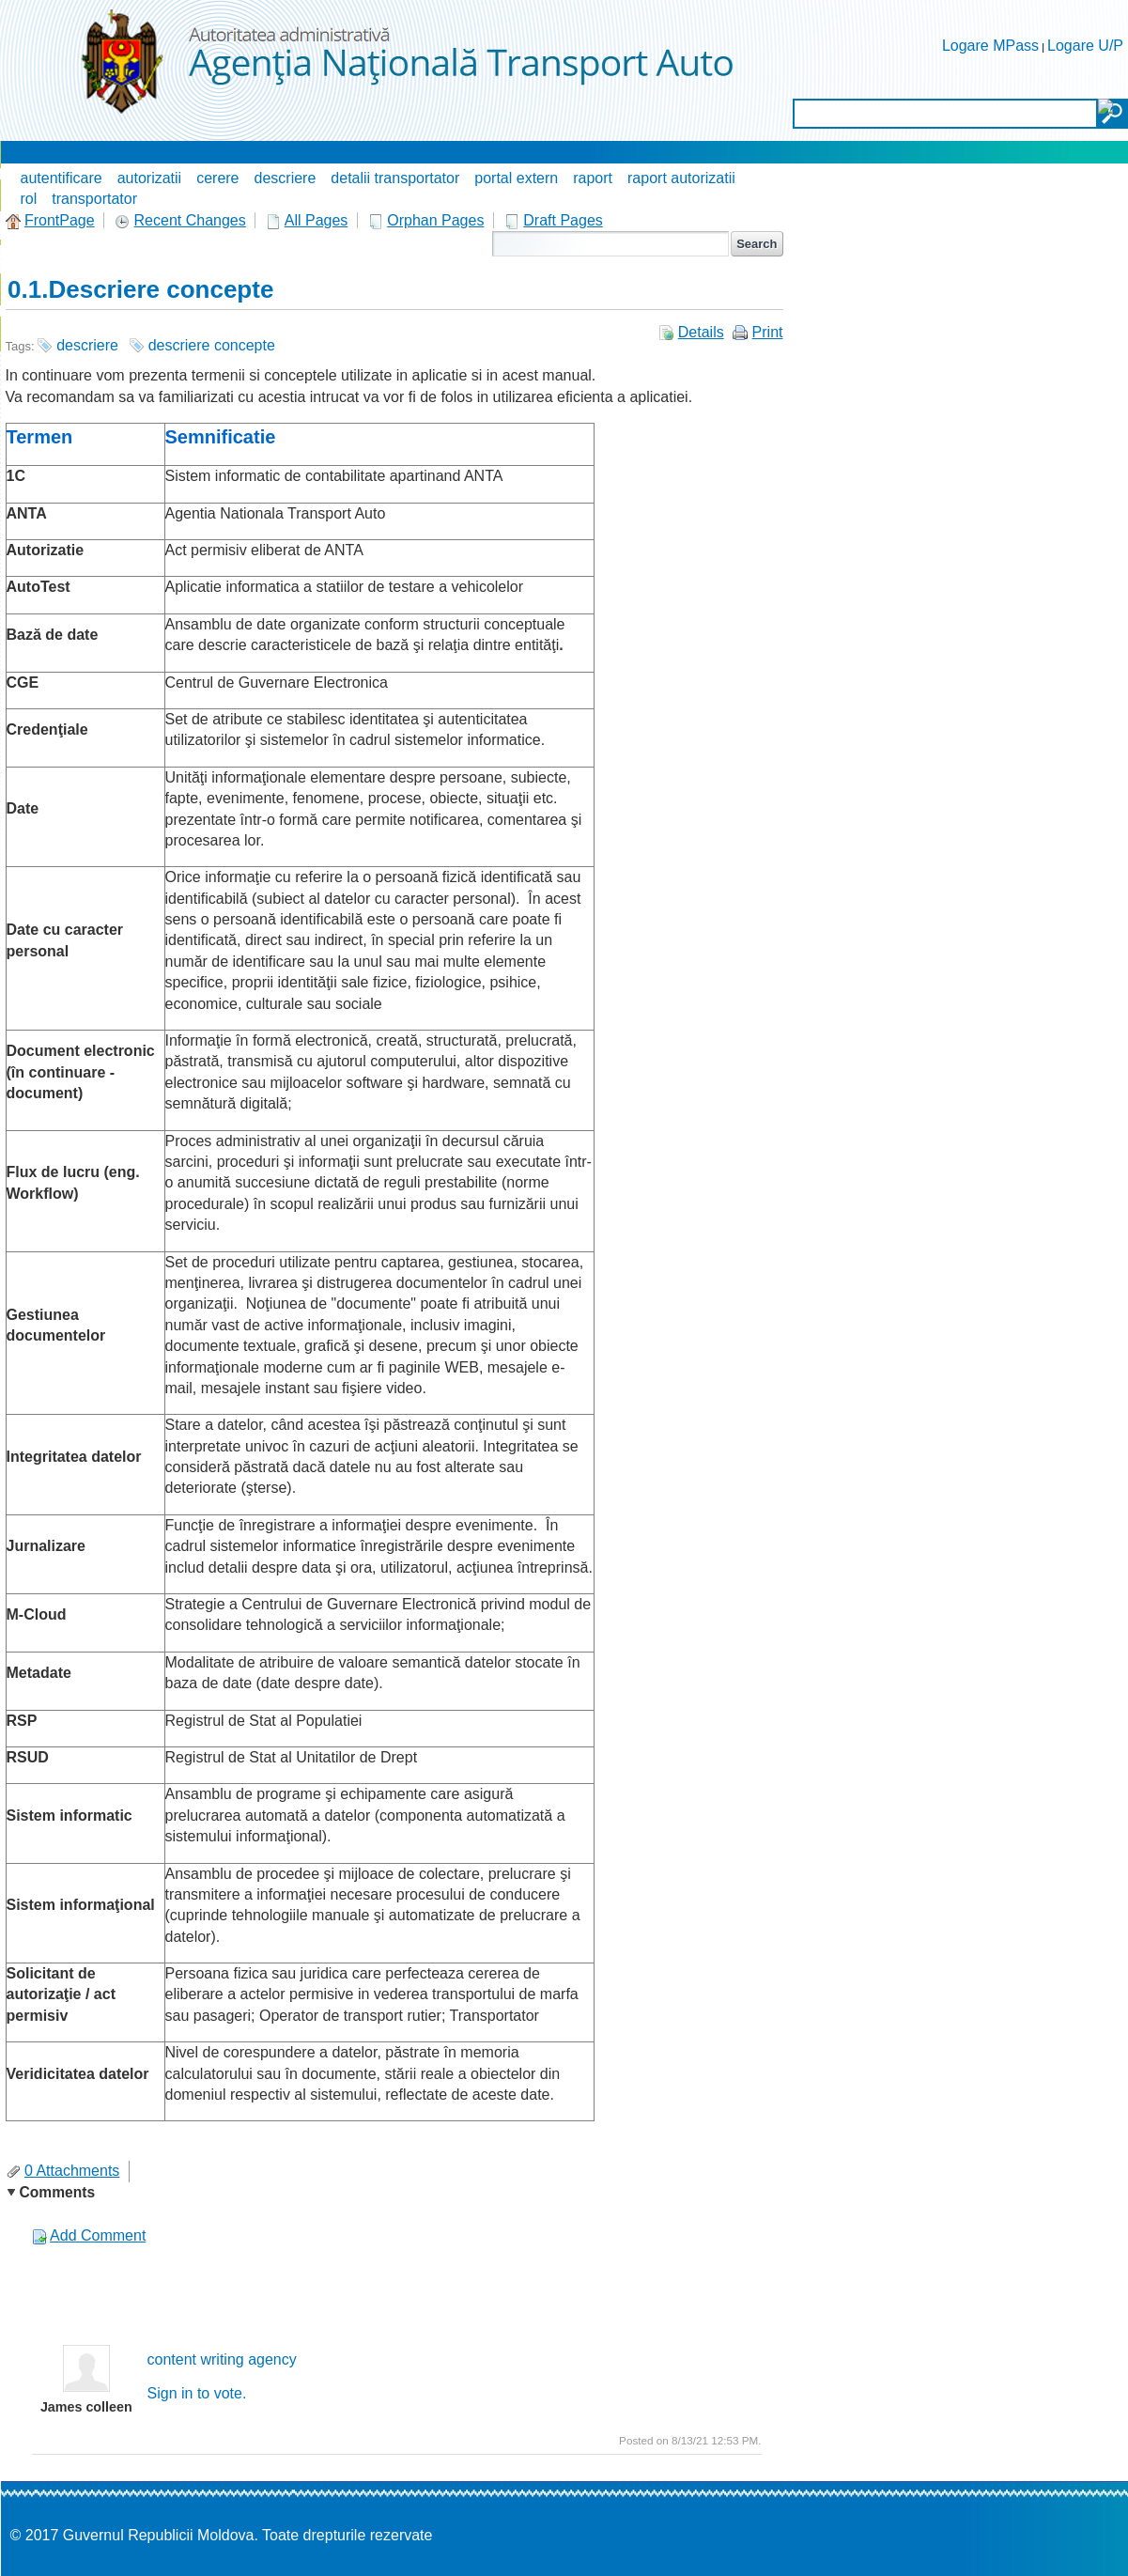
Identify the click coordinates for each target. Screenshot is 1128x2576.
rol (29, 199)
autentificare (61, 178)
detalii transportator (395, 178)
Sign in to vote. (197, 2393)
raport (592, 178)
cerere (217, 178)
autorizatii (149, 178)
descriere (286, 178)
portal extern (516, 178)
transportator (94, 199)
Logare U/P (1085, 46)
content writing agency (222, 2359)
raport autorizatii (681, 178)
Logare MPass (990, 46)
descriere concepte (211, 345)
